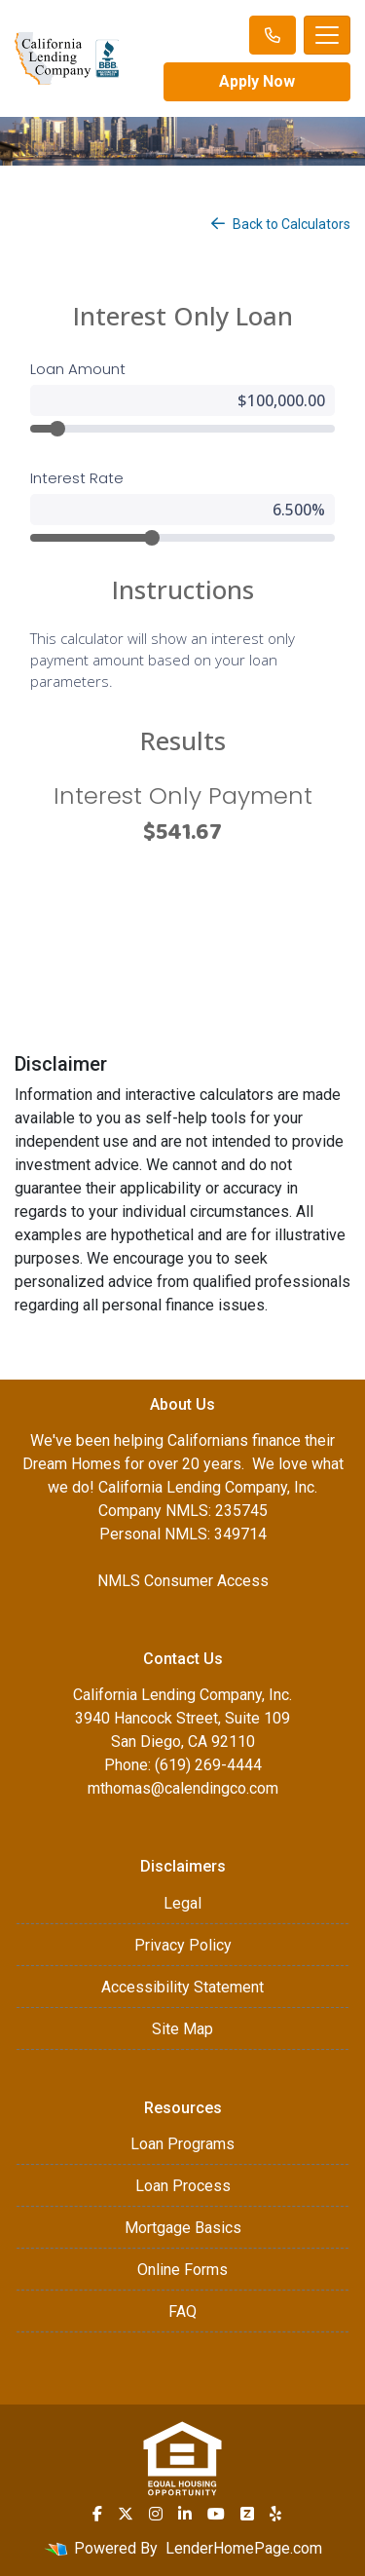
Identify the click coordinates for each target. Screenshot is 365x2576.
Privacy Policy (183, 1945)
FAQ (182, 2311)
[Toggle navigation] (327, 35)
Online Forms (182, 2269)
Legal (182, 1903)
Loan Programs (182, 2144)
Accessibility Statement (182, 1987)
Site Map (182, 2029)
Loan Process (183, 2186)
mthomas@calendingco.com (183, 1788)
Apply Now (257, 81)
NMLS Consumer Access (183, 1581)
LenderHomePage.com (243, 2548)
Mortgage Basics (183, 2227)
